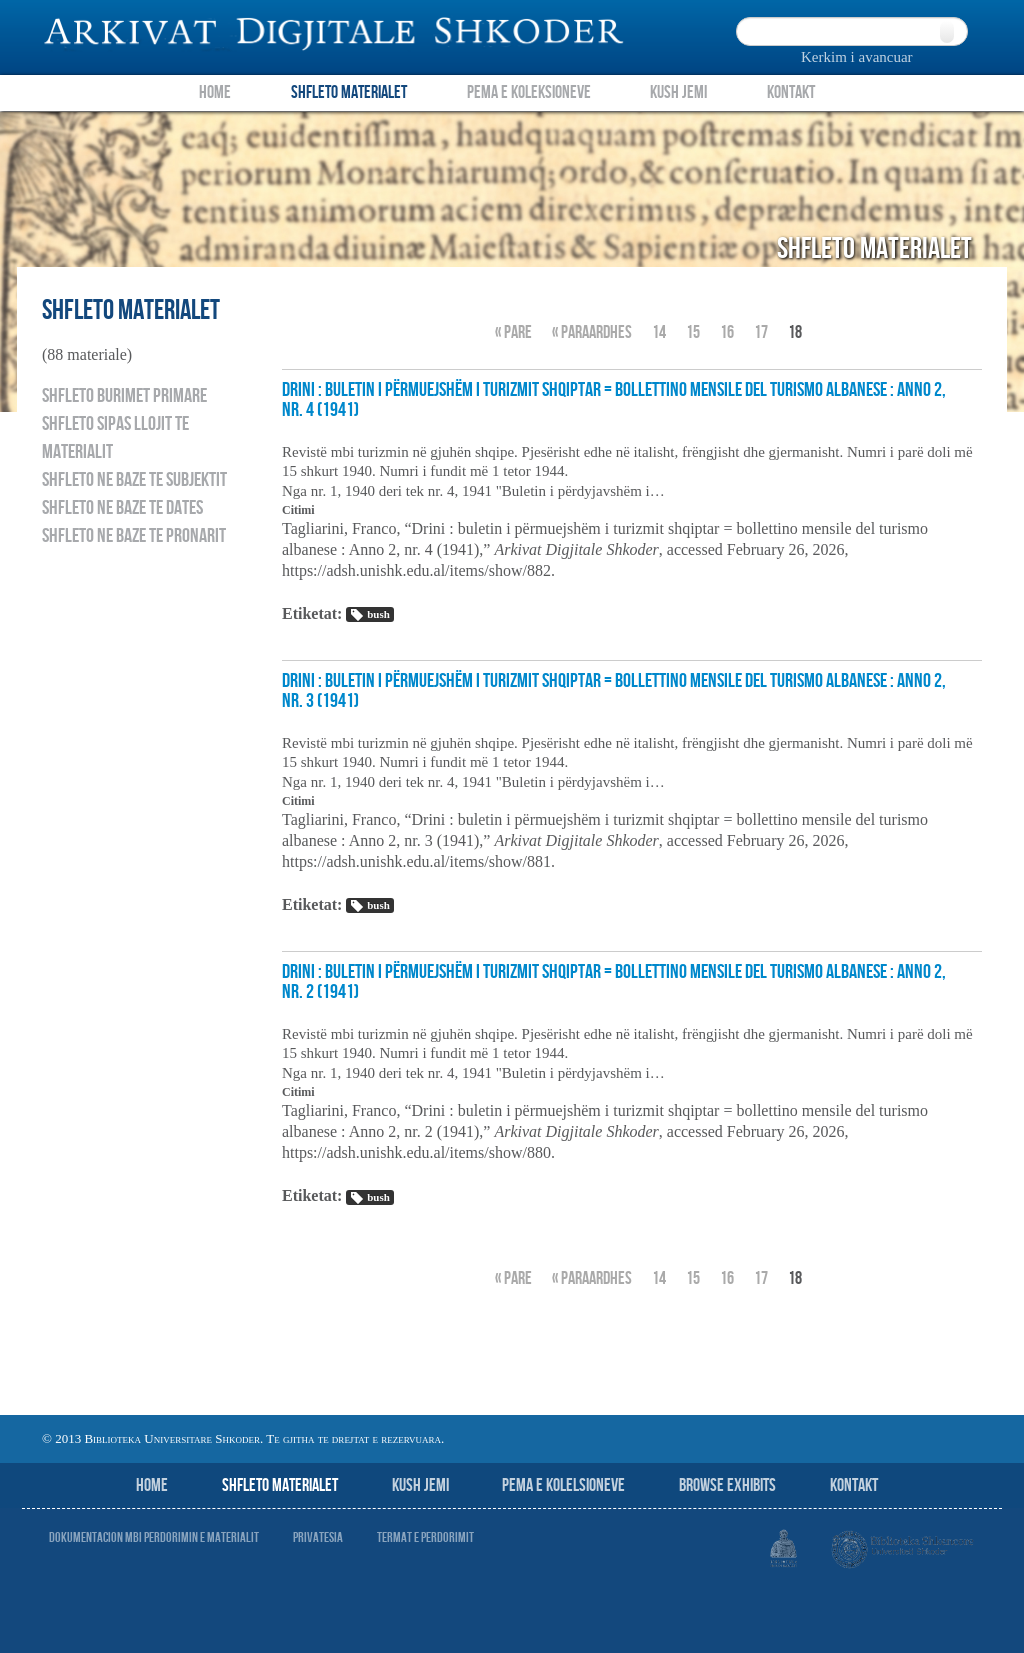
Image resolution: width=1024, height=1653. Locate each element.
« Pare (513, 332)
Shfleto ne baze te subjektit (134, 480)
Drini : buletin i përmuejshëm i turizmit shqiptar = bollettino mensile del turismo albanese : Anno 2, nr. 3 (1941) (614, 691)
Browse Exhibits (727, 1485)
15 (693, 332)
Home (215, 92)
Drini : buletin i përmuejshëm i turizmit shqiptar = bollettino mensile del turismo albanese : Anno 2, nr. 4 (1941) (614, 400)
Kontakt (791, 92)
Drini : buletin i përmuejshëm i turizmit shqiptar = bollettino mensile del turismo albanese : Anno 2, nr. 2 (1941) (614, 982)
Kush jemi (420, 1485)
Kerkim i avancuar (857, 57)
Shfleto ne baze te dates (122, 508)
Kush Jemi (678, 92)
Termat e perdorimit (425, 1537)
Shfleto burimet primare (124, 396)
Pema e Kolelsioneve (563, 1485)
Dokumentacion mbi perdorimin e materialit (154, 1537)
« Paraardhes (592, 332)
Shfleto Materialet (349, 92)
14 (659, 332)
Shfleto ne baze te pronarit (134, 536)
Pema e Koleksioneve (529, 92)
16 (727, 332)
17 (761, 332)
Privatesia (318, 1537)
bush (369, 615)
